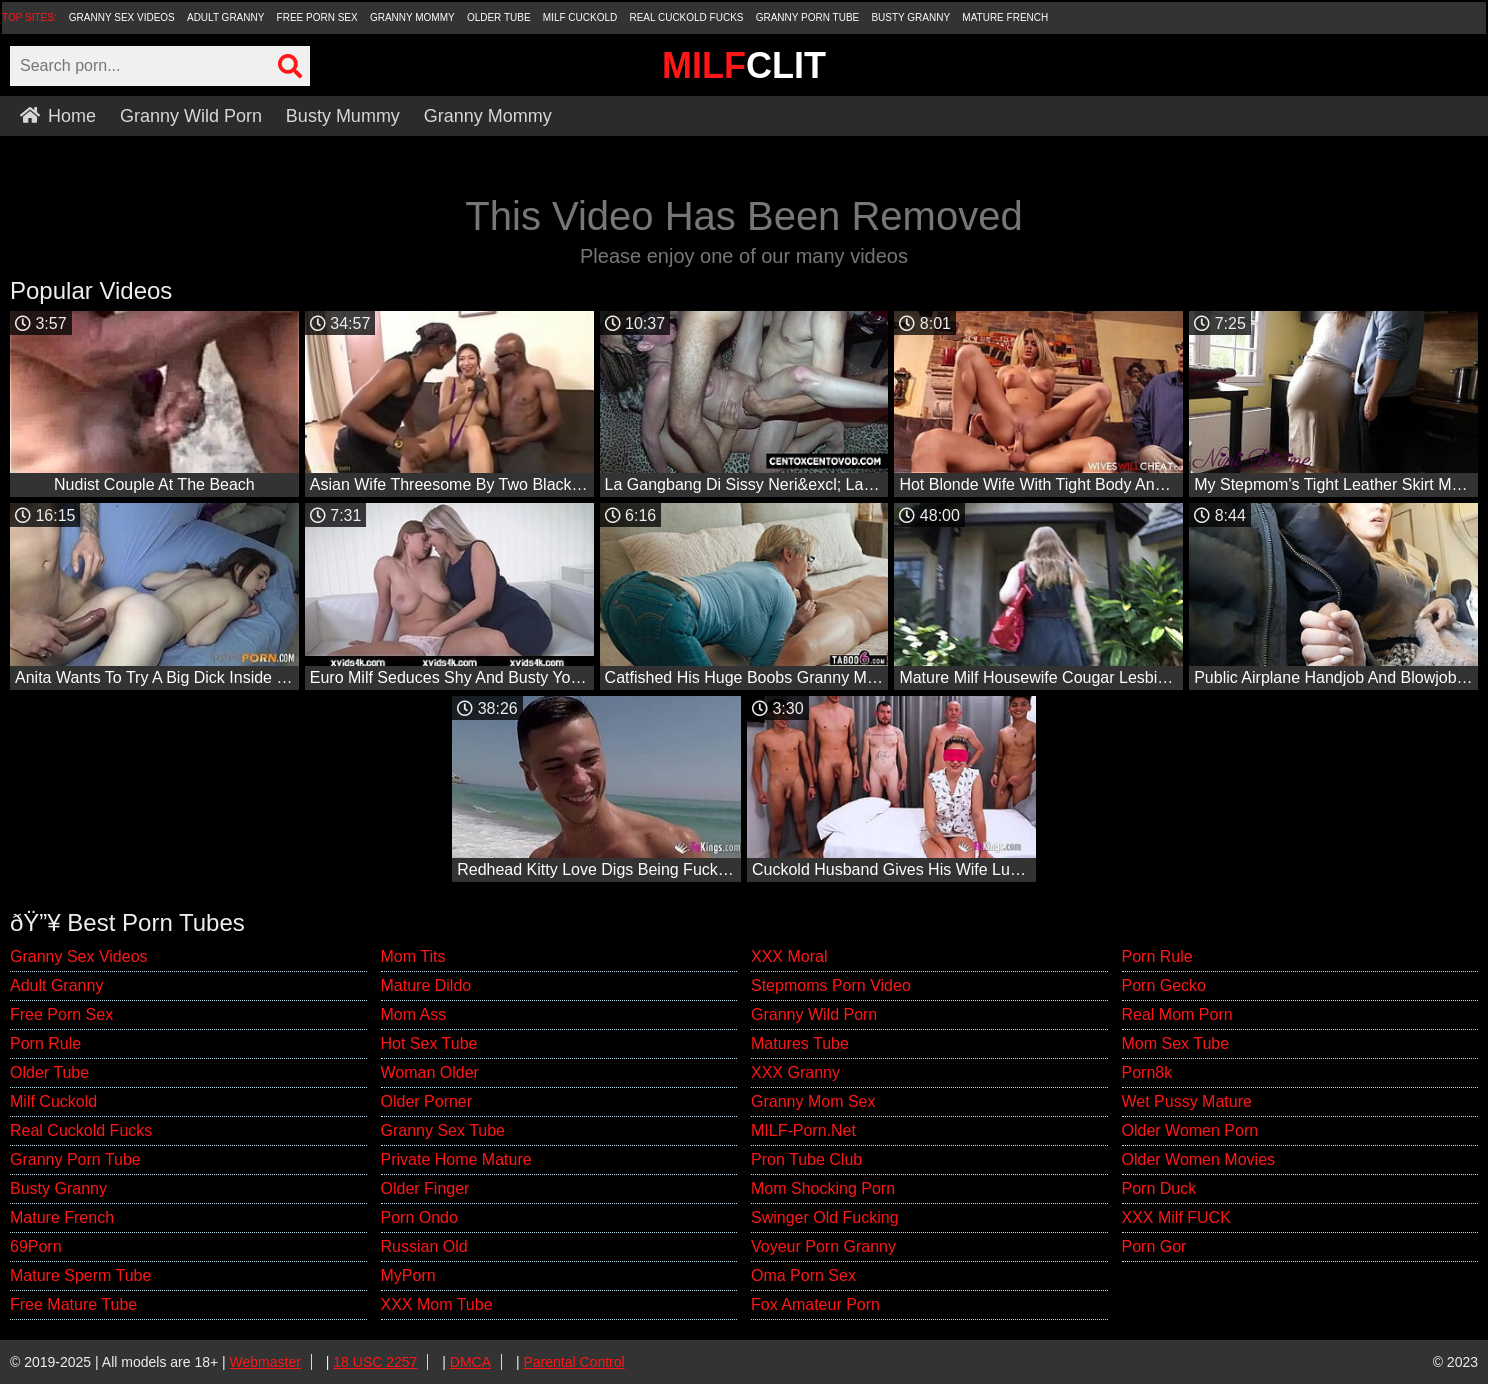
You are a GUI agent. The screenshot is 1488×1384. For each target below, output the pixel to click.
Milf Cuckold (580, 17)
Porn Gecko (1164, 985)
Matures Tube (800, 1043)
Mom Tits (413, 956)
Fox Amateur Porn (815, 1304)
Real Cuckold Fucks (686, 17)
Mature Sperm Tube (80, 1275)
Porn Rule (45, 1043)
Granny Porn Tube (808, 17)
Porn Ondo (419, 1217)
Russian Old (424, 1246)
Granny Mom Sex (813, 1101)
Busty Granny (910, 17)
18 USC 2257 (375, 1362)
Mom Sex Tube (1176, 1043)
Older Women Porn (1190, 1130)
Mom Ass (414, 1014)
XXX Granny (795, 1072)
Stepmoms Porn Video (831, 985)
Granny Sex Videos (122, 17)
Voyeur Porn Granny (823, 1246)
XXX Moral (789, 956)
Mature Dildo (426, 985)
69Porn (36, 1246)
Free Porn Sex (317, 17)
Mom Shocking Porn (823, 1188)
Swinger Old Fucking (825, 1217)
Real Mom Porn (1177, 1014)
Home (58, 116)
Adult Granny (225, 17)
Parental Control (573, 1362)
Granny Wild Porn (191, 116)
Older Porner (427, 1101)
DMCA (470, 1362)
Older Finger (425, 1188)
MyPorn (408, 1275)
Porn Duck (1159, 1188)
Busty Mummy (343, 116)
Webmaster (265, 1362)
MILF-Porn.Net (803, 1130)
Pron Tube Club (806, 1159)
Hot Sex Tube (429, 1043)
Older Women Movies (1199, 1159)
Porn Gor (1154, 1246)
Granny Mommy (412, 17)
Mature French (1005, 17)
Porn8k (1147, 1072)
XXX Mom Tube (437, 1304)
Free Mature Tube (73, 1304)
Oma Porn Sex (803, 1275)
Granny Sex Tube (443, 1130)
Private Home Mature (456, 1159)
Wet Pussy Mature (1187, 1101)
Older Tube (499, 17)
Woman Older (430, 1072)
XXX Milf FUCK (1176, 1217)
